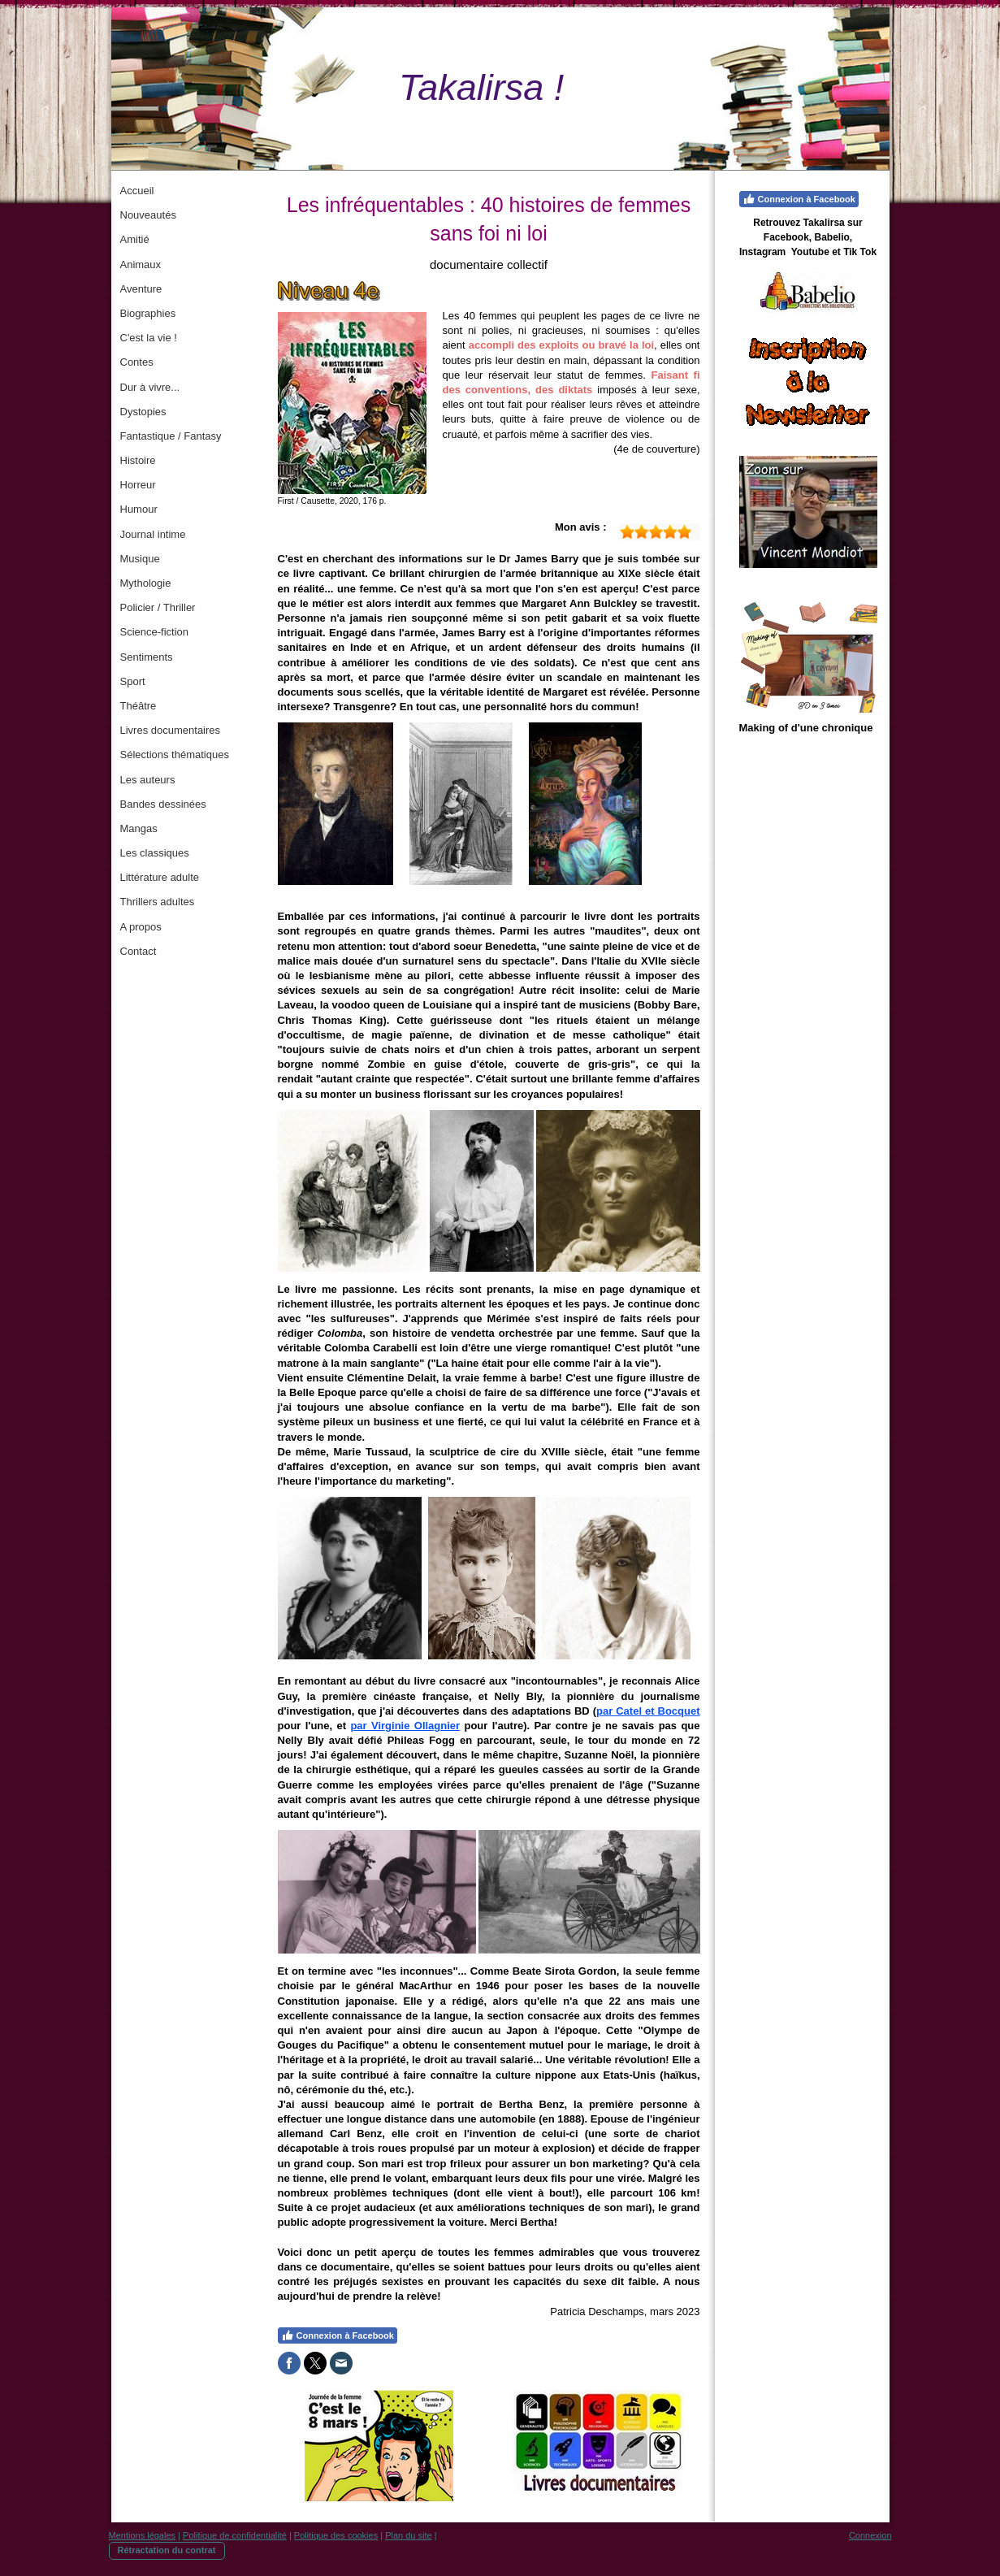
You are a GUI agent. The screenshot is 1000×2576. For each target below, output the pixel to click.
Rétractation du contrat (167, 2550)
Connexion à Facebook (337, 2335)
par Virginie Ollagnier (405, 1726)
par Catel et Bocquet (647, 1711)
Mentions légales (142, 2535)
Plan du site (408, 2535)
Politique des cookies (336, 2535)
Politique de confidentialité (235, 2535)
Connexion (870, 2535)
